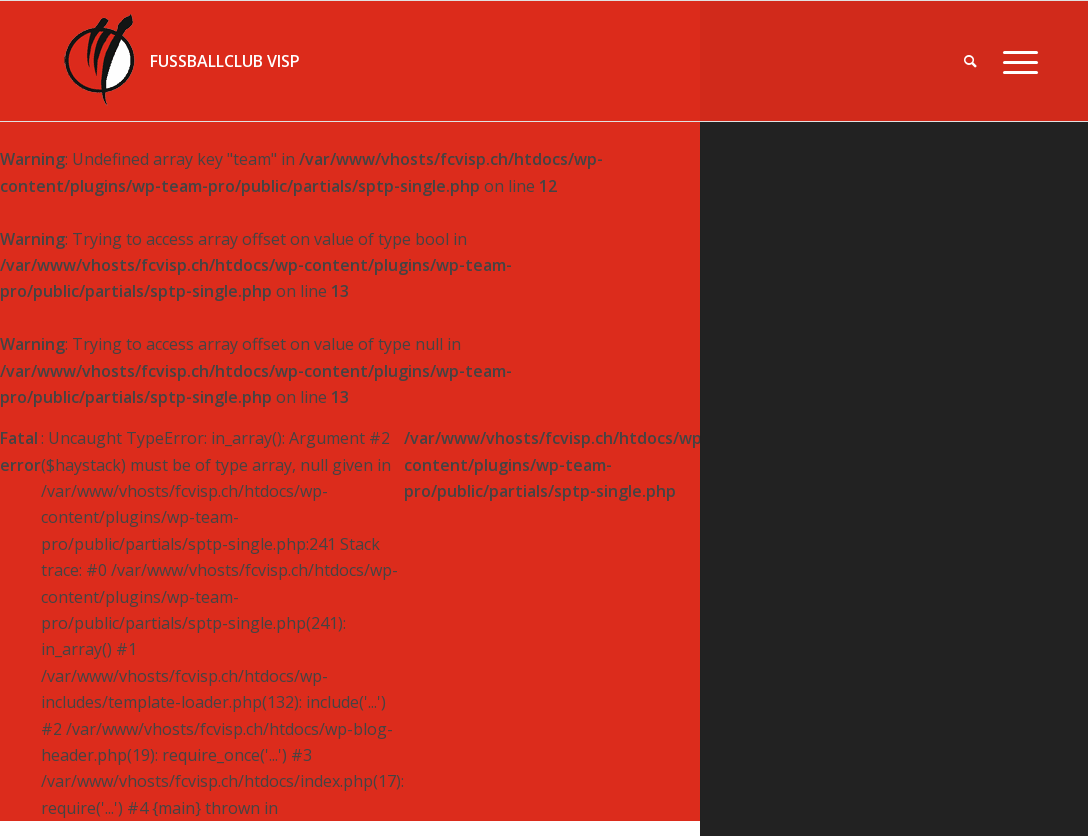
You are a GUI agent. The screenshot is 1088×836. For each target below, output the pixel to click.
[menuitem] (970, 61)
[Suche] (970, 61)
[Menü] (1014, 61)
